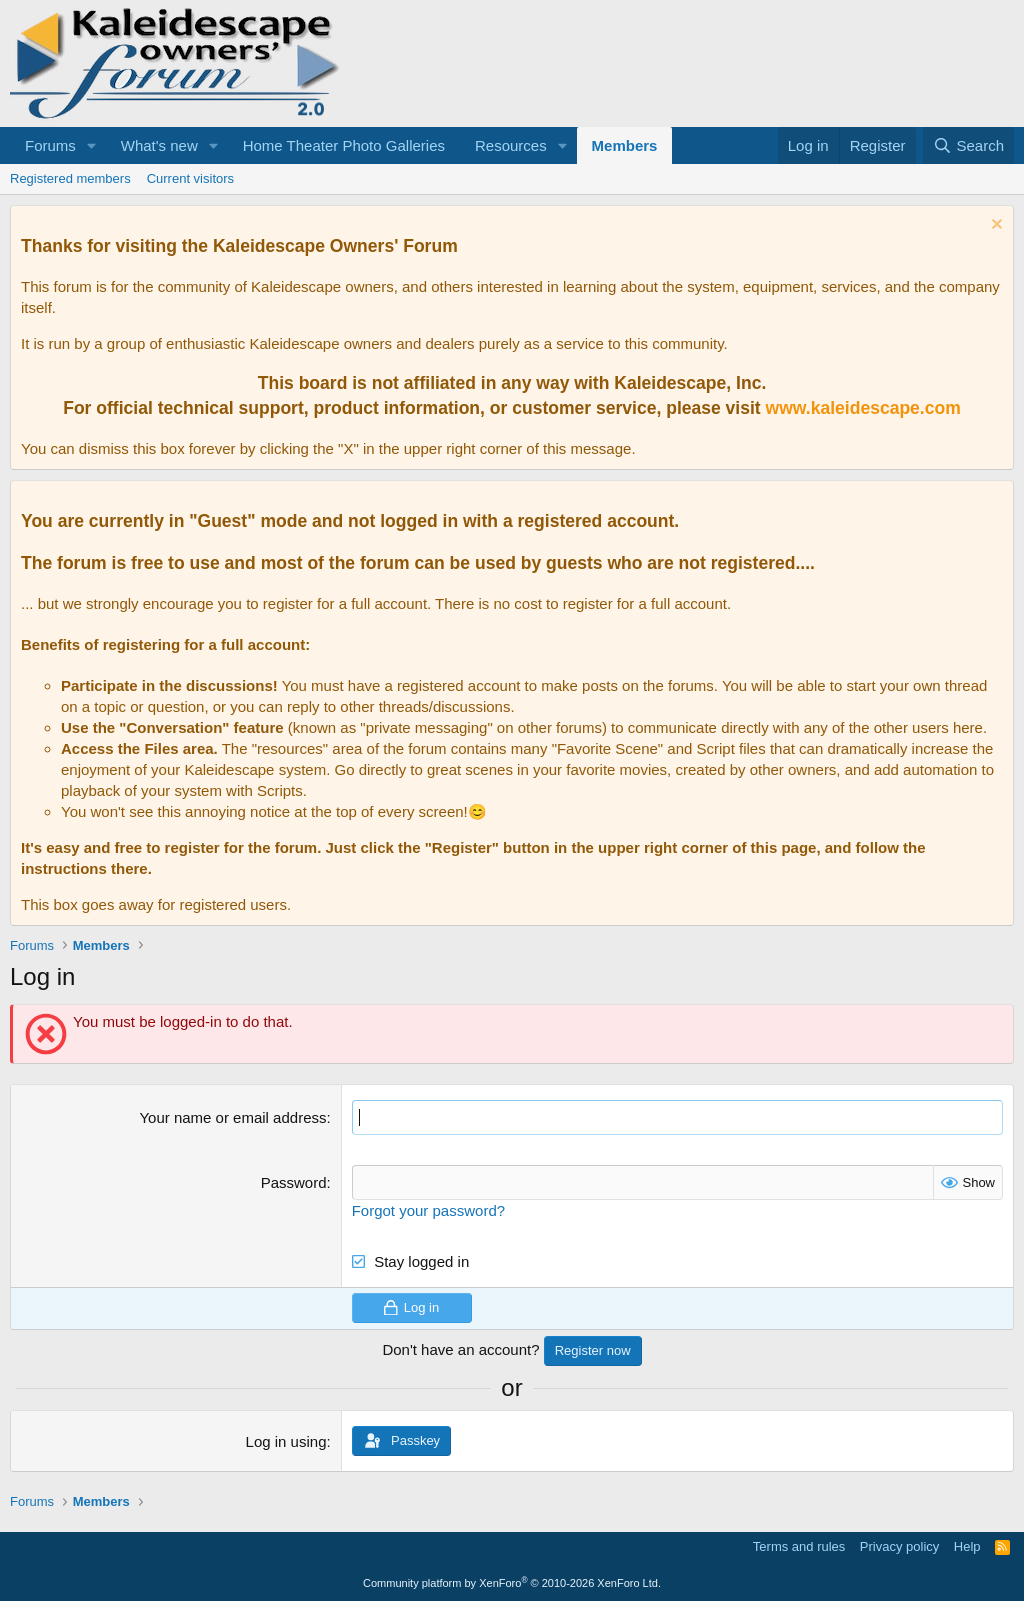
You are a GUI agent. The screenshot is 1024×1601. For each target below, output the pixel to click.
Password (294, 1182)
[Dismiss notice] (994, 226)
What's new (159, 145)
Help (967, 1546)
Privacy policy (899, 1546)
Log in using (286, 1441)
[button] (92, 145)
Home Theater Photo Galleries (344, 145)
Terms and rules (799, 1546)
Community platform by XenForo (512, 1583)
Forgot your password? (428, 1210)
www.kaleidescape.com (863, 408)
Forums (50, 145)
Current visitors (190, 178)
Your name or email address (232, 1117)
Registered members (70, 178)
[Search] (968, 145)
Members (625, 145)
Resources (511, 145)
